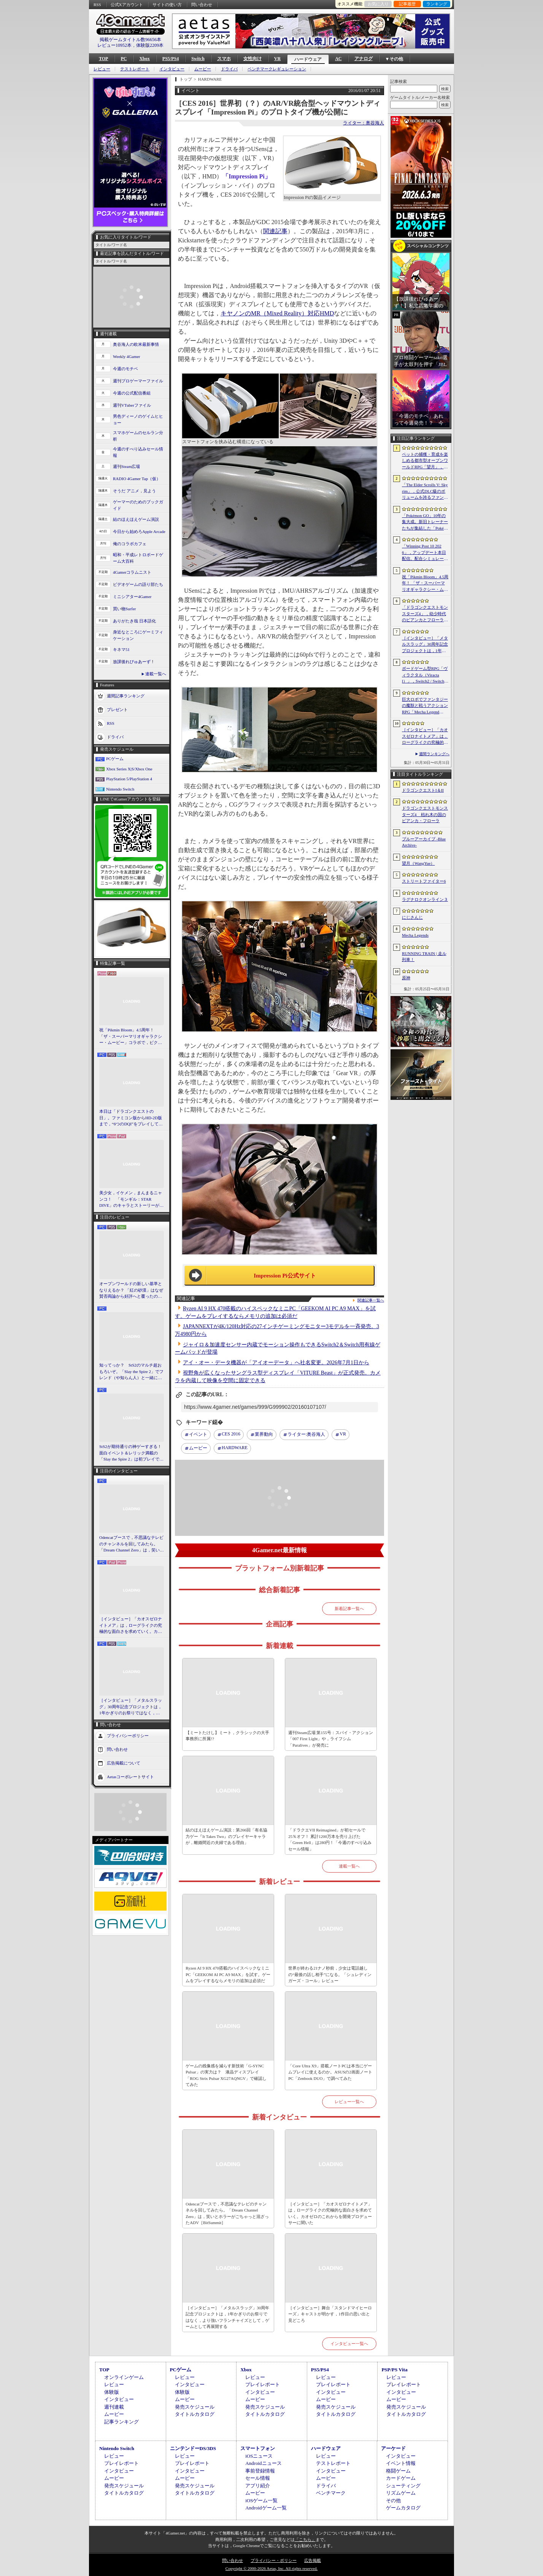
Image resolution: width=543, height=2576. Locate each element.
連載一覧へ (155, 673)
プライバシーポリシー (128, 1735)
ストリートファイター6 (424, 881)
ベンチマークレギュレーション (277, 69)
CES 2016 (231, 1434)
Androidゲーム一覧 (265, 2508)
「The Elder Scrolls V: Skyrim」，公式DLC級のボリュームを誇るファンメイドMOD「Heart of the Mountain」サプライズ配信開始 (425, 491)
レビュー (102, 69)
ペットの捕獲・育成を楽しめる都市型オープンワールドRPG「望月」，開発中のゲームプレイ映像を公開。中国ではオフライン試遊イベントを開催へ (425, 461)
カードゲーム (401, 2478)
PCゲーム (115, 758)
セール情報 (257, 2478)
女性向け (252, 58)
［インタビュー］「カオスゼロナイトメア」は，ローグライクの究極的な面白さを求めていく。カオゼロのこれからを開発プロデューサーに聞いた (130, 1626)
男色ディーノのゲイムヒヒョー (138, 419)
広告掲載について (123, 1762)
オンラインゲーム (124, 2377)
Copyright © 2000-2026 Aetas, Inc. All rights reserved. (271, 2568)
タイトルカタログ (194, 2414)
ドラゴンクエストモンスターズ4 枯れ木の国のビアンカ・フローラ (425, 814)
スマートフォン (257, 2448)
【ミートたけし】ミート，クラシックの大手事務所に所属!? (227, 1735)
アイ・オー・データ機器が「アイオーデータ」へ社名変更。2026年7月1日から (276, 1362)
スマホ (224, 58)
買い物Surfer (124, 608)
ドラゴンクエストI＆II (423, 790)
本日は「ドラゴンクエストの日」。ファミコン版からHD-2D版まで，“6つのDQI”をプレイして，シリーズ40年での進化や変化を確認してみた (131, 1118)
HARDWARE (235, 1447)
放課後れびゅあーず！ (134, 661)
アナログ (363, 58)
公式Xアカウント (127, 4)
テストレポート (134, 69)
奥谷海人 (306, 1434)
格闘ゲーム (398, 2471)
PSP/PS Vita (394, 2369)
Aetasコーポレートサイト (130, 1776)
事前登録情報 (260, 2471)
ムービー (202, 69)
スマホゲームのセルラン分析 (138, 435)
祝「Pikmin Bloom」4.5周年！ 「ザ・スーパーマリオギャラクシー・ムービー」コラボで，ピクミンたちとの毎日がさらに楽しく (130, 1037)
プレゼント (117, 709)
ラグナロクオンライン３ (425, 899)
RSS (97, 4)
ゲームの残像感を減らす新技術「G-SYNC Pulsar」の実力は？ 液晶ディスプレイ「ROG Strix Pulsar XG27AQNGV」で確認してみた (226, 2075)
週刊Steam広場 (126, 466)
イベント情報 (401, 2463)
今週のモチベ (125, 368)
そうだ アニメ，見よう (134, 490)
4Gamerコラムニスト (132, 572)
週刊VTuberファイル (132, 405)
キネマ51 (121, 649)
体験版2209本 (150, 45)
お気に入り (378, 4)
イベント (198, 1434)
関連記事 (275, 231)
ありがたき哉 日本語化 (134, 621)
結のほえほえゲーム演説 (136, 519)
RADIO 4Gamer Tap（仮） (136, 478)
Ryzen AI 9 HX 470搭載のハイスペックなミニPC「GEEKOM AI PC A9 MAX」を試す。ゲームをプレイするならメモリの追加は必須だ (228, 1974)
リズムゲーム (401, 2493)
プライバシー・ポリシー (274, 2560)
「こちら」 (305, 2539)
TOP (103, 58)
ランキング (436, 4)
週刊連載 (114, 2407)
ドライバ (229, 69)
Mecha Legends (415, 935)
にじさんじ (412, 917)
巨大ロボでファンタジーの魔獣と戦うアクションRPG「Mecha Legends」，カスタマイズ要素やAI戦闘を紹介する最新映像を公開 (425, 706)
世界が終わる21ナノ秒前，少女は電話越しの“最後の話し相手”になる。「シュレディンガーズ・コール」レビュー (330, 1974)
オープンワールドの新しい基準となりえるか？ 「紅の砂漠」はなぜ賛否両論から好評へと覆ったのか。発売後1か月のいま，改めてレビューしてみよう (131, 1290)
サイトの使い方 (167, 4)
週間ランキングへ (434, 754)
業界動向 (264, 1434)
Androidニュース (263, 2463)
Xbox (144, 58)
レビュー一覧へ (349, 2101)
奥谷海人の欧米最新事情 (136, 344)
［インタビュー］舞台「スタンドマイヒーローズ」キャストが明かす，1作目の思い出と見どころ (330, 2314)
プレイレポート (262, 2384)
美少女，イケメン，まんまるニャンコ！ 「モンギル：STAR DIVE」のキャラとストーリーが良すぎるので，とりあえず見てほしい (131, 1199)
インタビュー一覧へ (349, 2343)
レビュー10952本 (114, 45)
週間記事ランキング (125, 696)
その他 (393, 2500)
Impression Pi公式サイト (285, 1276)
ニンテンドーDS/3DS (193, 2448)
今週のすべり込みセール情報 (138, 452)
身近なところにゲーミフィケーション (138, 635)
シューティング (403, 2485)
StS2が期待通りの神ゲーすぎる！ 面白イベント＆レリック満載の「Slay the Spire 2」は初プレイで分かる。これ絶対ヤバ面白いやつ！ (131, 1453)
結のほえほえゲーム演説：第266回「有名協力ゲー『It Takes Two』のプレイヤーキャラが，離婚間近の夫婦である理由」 (226, 1836)
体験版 (111, 2392)
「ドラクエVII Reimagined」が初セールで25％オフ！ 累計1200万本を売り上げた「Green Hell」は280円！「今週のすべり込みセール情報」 (330, 1839)
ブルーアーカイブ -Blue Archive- (424, 842)
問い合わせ (201, 4)
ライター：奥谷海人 (363, 123)
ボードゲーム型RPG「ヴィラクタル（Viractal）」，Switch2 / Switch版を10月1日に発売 (425, 675)
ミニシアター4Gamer (132, 596)
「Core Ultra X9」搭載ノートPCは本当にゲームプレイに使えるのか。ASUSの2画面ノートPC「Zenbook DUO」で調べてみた (330, 2072)
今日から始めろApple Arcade (139, 531)
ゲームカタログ (403, 2508)
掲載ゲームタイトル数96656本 (130, 39)
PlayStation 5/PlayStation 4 (129, 778)
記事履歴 (407, 4)
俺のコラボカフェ (129, 543)
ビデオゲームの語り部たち (138, 584)
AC (338, 58)
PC (124, 58)
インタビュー (171, 69)
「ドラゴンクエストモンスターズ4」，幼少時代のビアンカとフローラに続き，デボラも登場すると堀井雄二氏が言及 (425, 614)
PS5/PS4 (170, 58)
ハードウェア (308, 59)
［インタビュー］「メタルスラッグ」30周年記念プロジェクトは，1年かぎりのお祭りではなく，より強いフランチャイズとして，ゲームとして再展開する (130, 1707)
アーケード (393, 2448)
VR (277, 58)
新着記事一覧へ (349, 1608)
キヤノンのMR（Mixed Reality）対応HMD (277, 313)
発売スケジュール (194, 2407)
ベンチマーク (331, 2493)
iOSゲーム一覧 (261, 2500)
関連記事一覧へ (370, 1300)
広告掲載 (312, 2560)
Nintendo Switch (120, 789)
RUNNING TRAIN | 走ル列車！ (424, 956)
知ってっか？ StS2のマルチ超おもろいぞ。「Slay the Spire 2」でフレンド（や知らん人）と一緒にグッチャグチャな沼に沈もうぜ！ (131, 1372)
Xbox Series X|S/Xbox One (129, 769)
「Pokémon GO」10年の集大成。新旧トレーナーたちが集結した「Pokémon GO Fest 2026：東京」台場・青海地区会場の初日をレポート (425, 522)
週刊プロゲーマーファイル (138, 381)
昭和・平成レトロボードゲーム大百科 (138, 557)
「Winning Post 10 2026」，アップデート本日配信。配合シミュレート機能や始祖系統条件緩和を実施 (425, 553)
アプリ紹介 (257, 2485)
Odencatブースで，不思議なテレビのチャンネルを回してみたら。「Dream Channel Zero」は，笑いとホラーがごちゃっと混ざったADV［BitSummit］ (131, 1544)
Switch (198, 58)
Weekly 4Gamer (126, 356)
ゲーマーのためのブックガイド (138, 505)
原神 (406, 977)
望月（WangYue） (418, 863)
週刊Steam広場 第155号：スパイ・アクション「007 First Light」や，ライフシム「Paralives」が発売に (330, 1738)
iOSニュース (259, 2456)
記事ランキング (121, 2422)
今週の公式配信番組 (132, 393)
